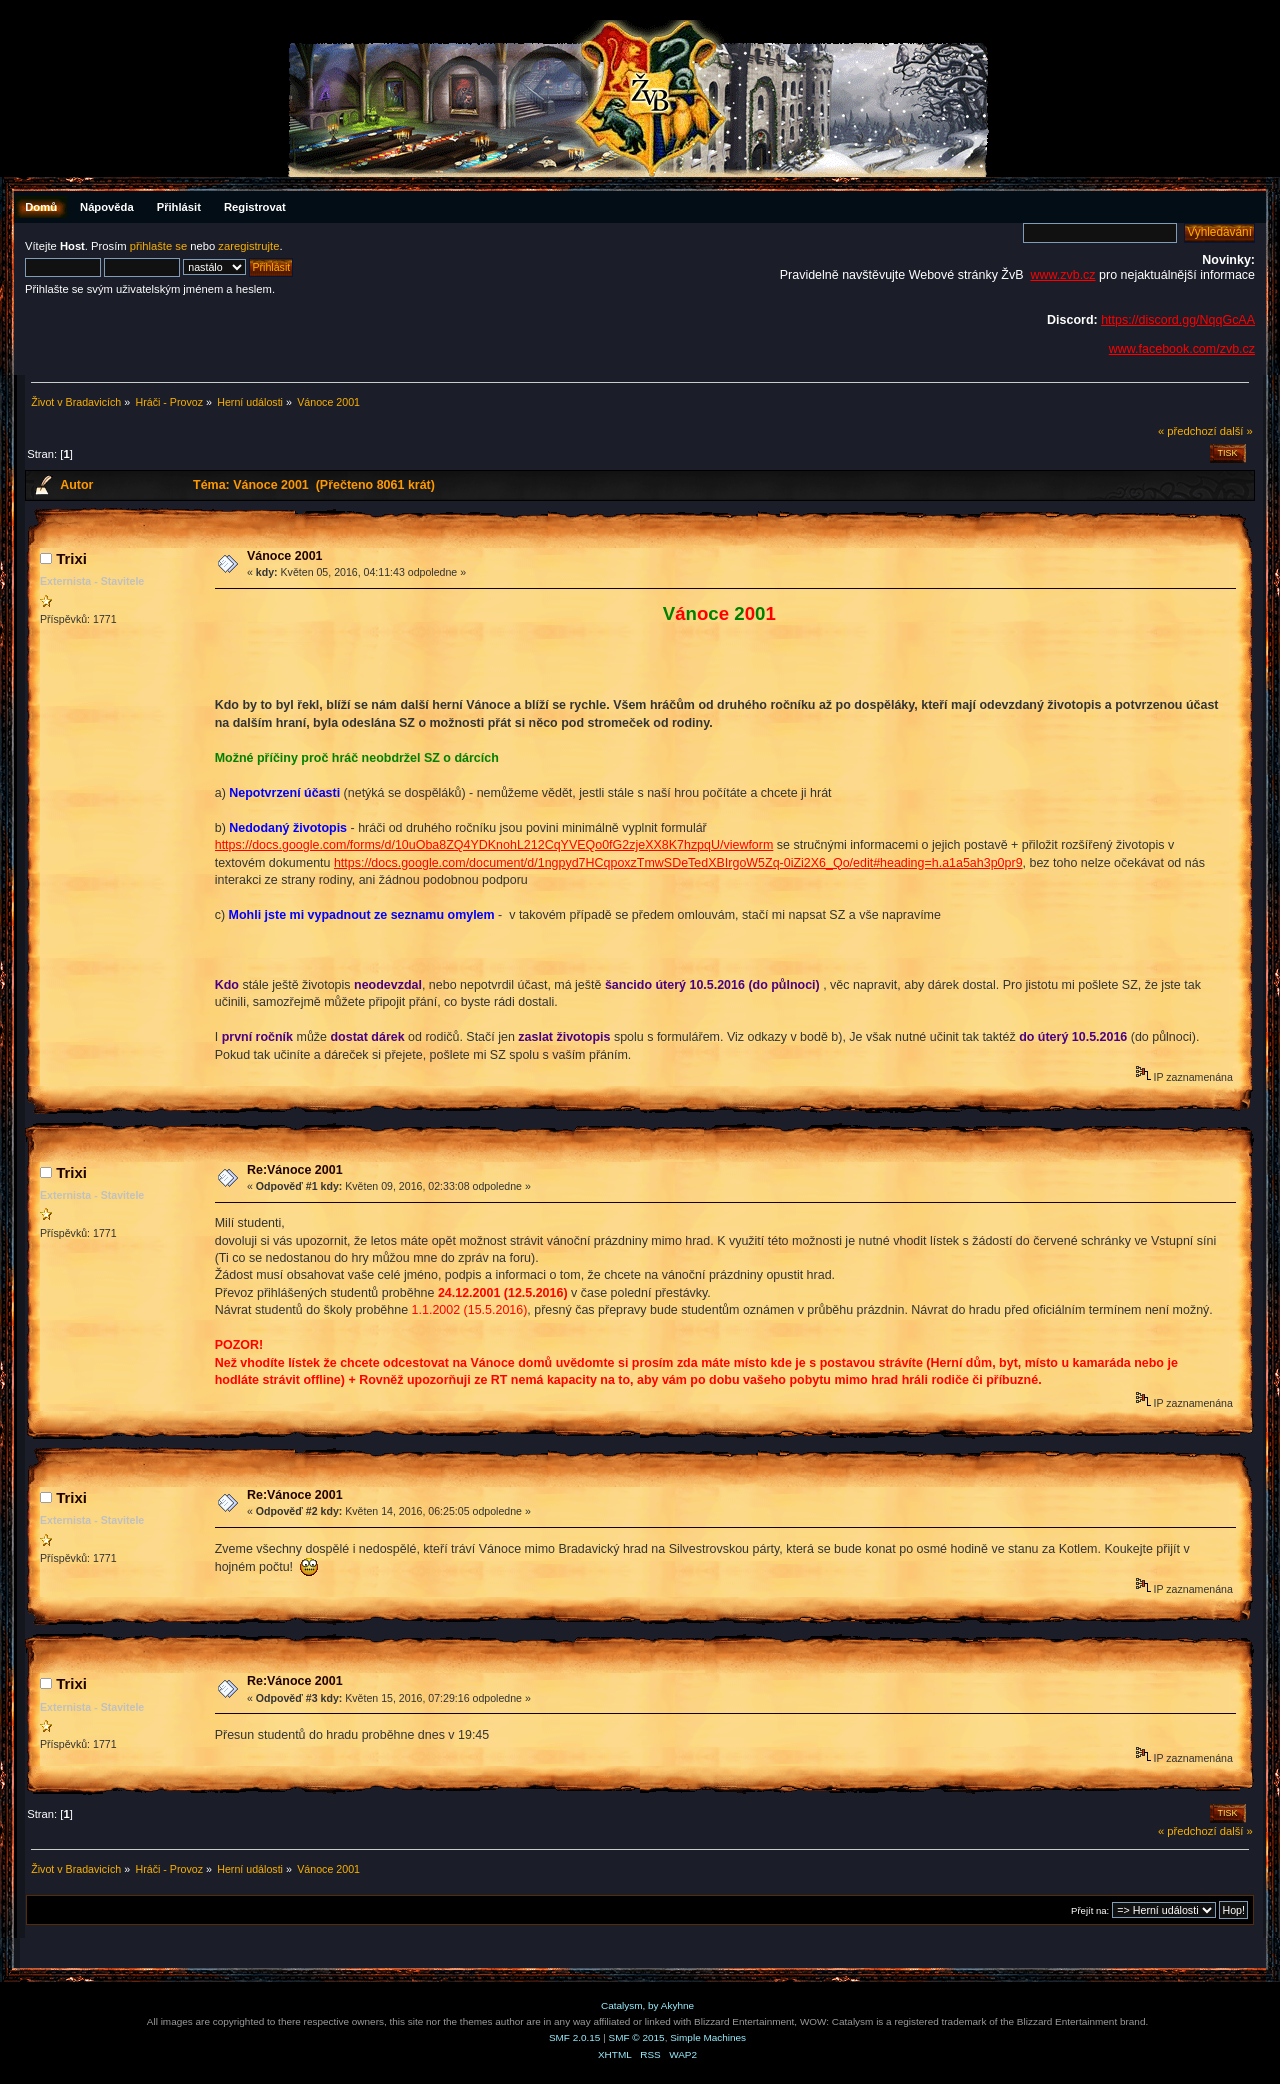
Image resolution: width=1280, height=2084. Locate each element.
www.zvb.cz (1062, 275)
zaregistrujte (248, 246)
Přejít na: (1090, 1910)
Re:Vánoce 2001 (295, 1170)
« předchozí (1187, 431)
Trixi (71, 558)
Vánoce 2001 (285, 556)
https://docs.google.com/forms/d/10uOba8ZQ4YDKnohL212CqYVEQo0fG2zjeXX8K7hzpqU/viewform (494, 845)
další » (1236, 431)
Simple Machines (708, 2037)
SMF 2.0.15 (575, 2037)
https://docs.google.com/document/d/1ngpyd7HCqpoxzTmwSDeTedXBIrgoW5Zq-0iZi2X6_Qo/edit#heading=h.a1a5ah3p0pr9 (678, 863)
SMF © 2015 (637, 2037)
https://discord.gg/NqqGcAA (1178, 320)
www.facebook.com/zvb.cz (1182, 349)
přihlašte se (158, 246)
